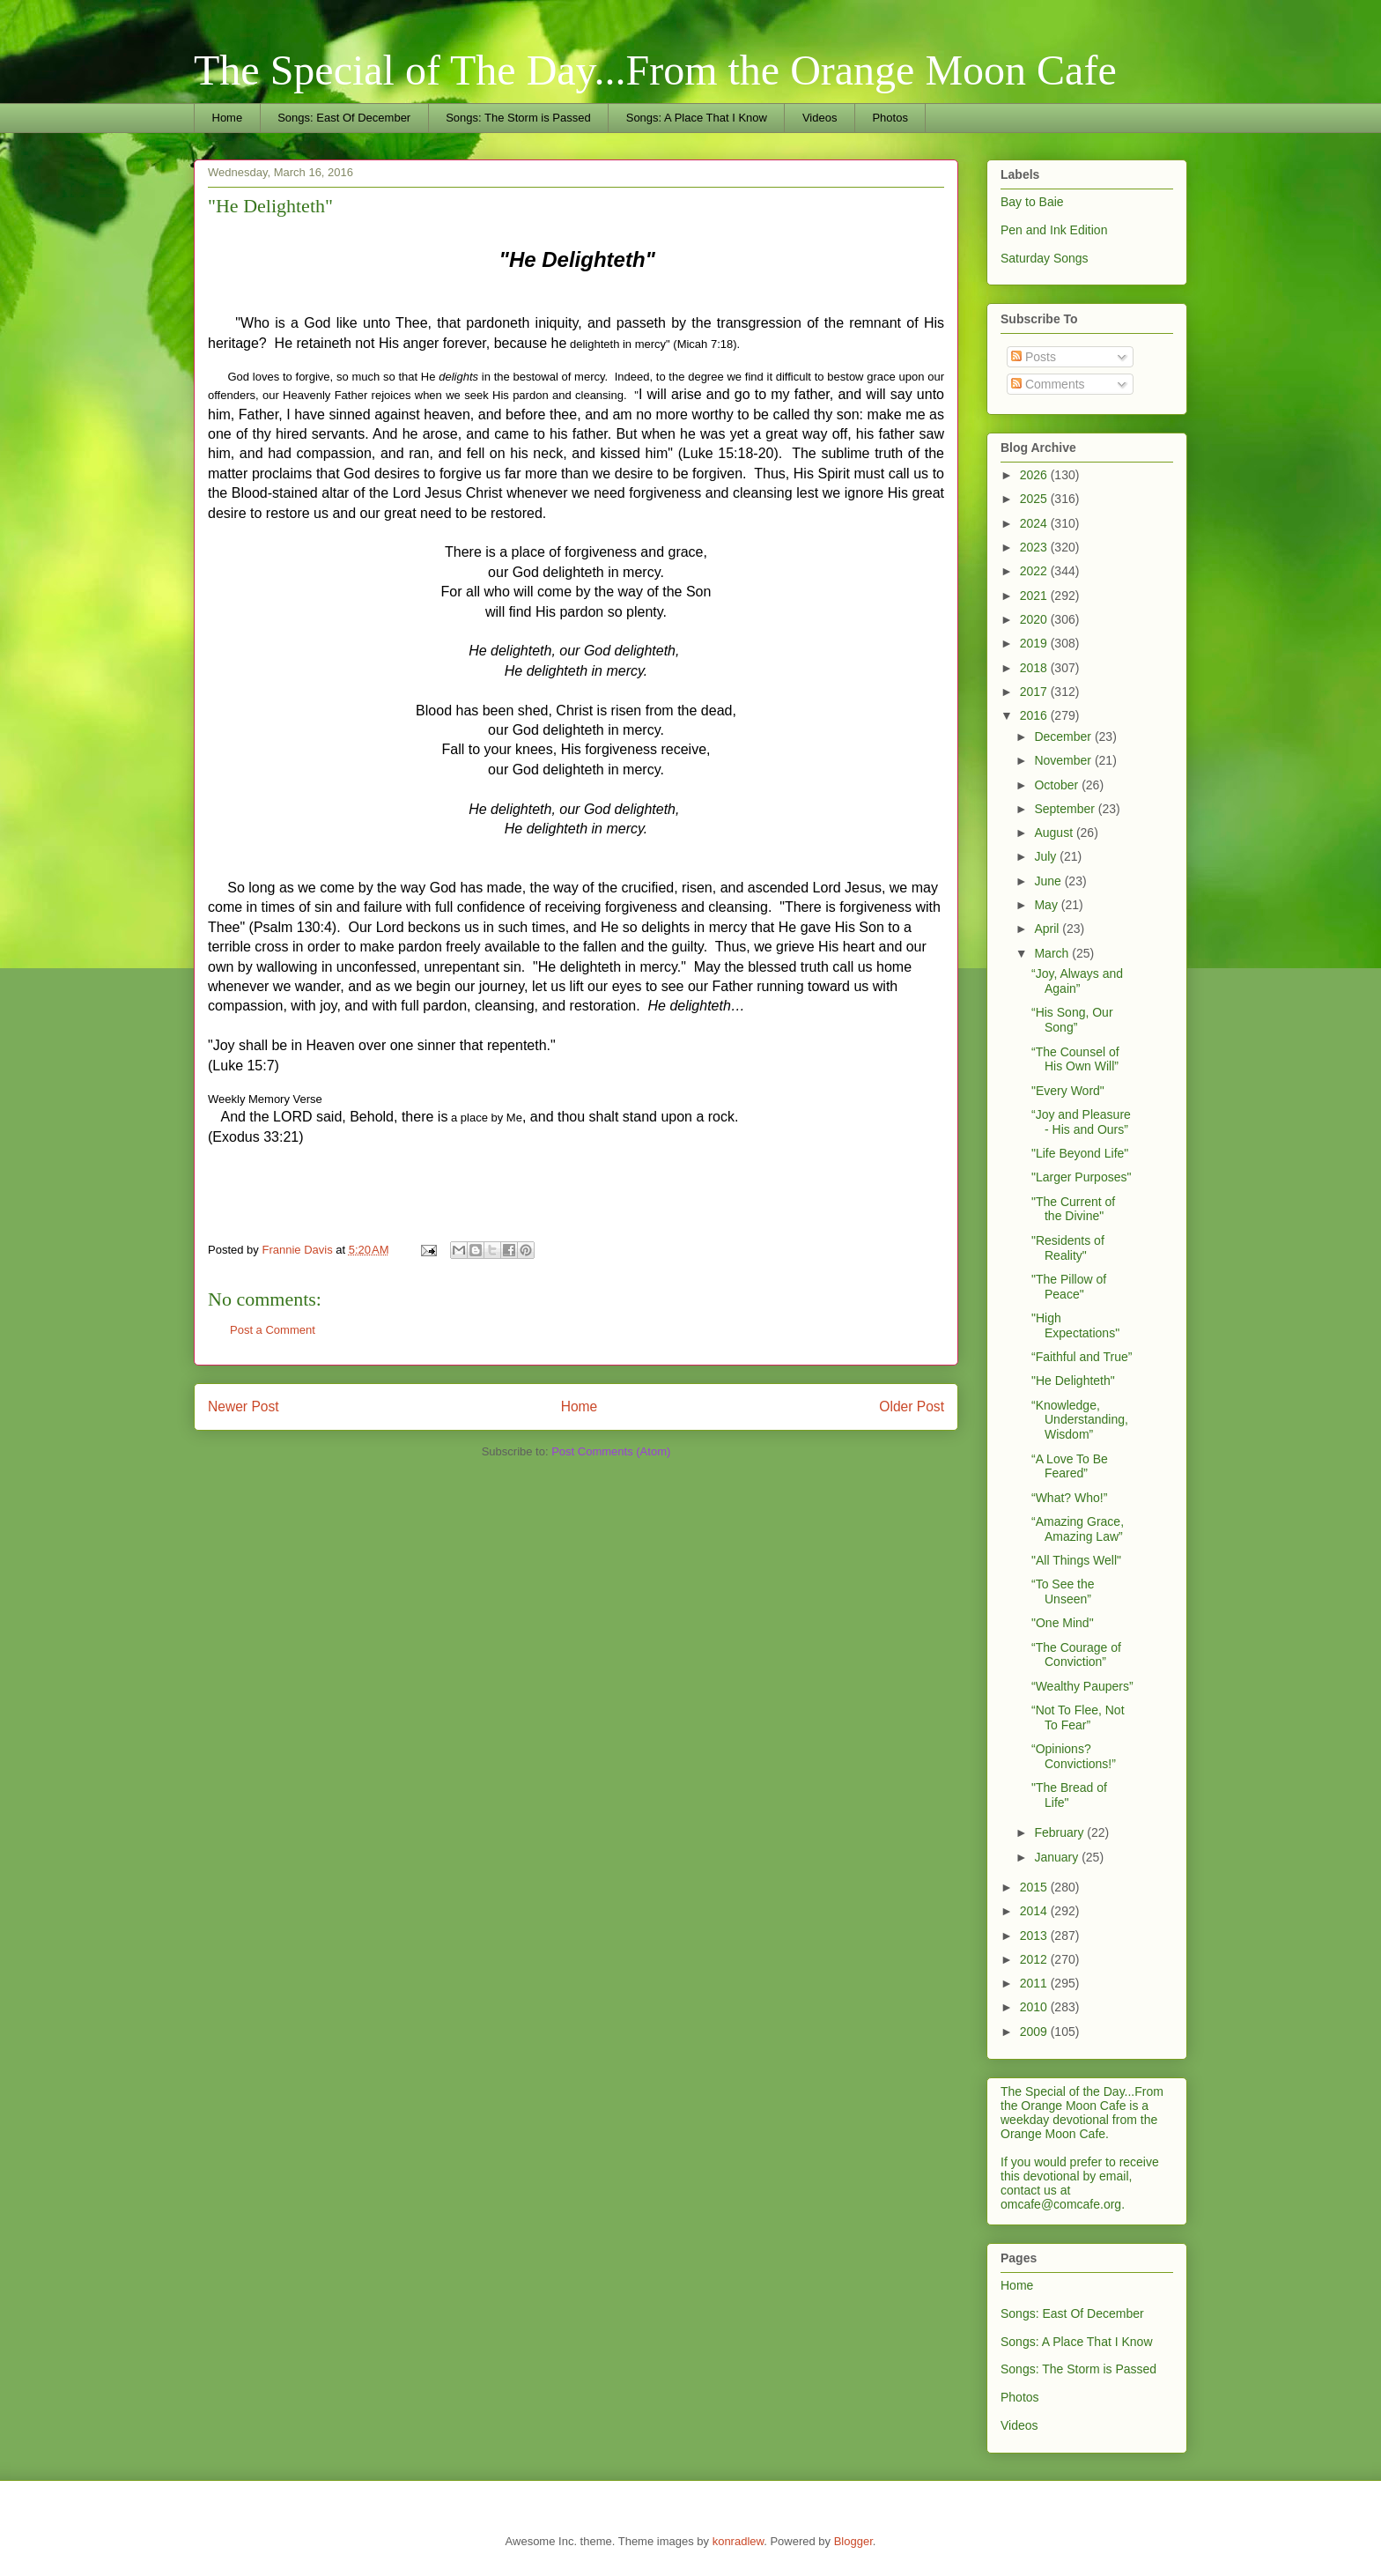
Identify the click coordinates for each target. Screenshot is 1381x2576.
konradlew (738, 2541)
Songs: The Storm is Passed (518, 117)
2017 (1035, 692)
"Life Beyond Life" (1079, 1153)
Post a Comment (272, 1329)
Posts (1033, 357)
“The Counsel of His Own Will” (1075, 1059)
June (1049, 881)
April (1048, 929)
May (1047, 905)
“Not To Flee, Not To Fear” (1078, 1717)
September (1065, 809)
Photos (889, 117)
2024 (1035, 523)
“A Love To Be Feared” (1069, 1466)
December (1064, 736)
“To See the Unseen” (1063, 1591)
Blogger (853, 2541)
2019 (1035, 643)
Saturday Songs (1045, 258)
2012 (1035, 1959)
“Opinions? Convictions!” (1073, 1756)
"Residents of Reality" (1067, 1247)
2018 (1035, 668)
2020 (1035, 619)
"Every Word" (1067, 1091)
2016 (1035, 715)
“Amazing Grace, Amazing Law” (1077, 1528)
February (1060, 1832)
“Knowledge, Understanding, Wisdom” (1079, 1420)
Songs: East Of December (343, 117)
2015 (1035, 1887)
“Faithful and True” (1081, 1357)
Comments (1048, 384)
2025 (1035, 499)
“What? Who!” (1069, 1498)
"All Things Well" (1076, 1560)
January (1058, 1857)
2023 (1035, 547)
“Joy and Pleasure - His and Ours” (1081, 1121)
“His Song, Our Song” (1072, 1019)
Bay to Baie (1032, 202)
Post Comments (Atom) (610, 1451)
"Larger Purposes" (1081, 1177)
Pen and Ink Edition (1054, 230)
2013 (1035, 1935)
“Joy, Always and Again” (1077, 981)
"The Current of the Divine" (1073, 1209)
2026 (1035, 475)
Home (227, 117)
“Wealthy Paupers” (1082, 1686)
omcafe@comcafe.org (1061, 2204)
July (1047, 856)
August (1054, 832)
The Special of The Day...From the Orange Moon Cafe (655, 70)
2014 (1035, 1911)
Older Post (911, 1406)
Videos (820, 117)
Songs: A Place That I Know (696, 117)
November (1064, 760)
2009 (1035, 2032)
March (1053, 953)
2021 (1035, 595)
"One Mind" (1062, 1623)
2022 (1035, 571)
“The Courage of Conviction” (1076, 1654)
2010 (1035, 2007)
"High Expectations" (1075, 1325)
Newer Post (243, 1406)
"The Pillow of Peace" (1068, 1286)
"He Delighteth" (1073, 1380)
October (1058, 785)
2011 (1035, 1983)
